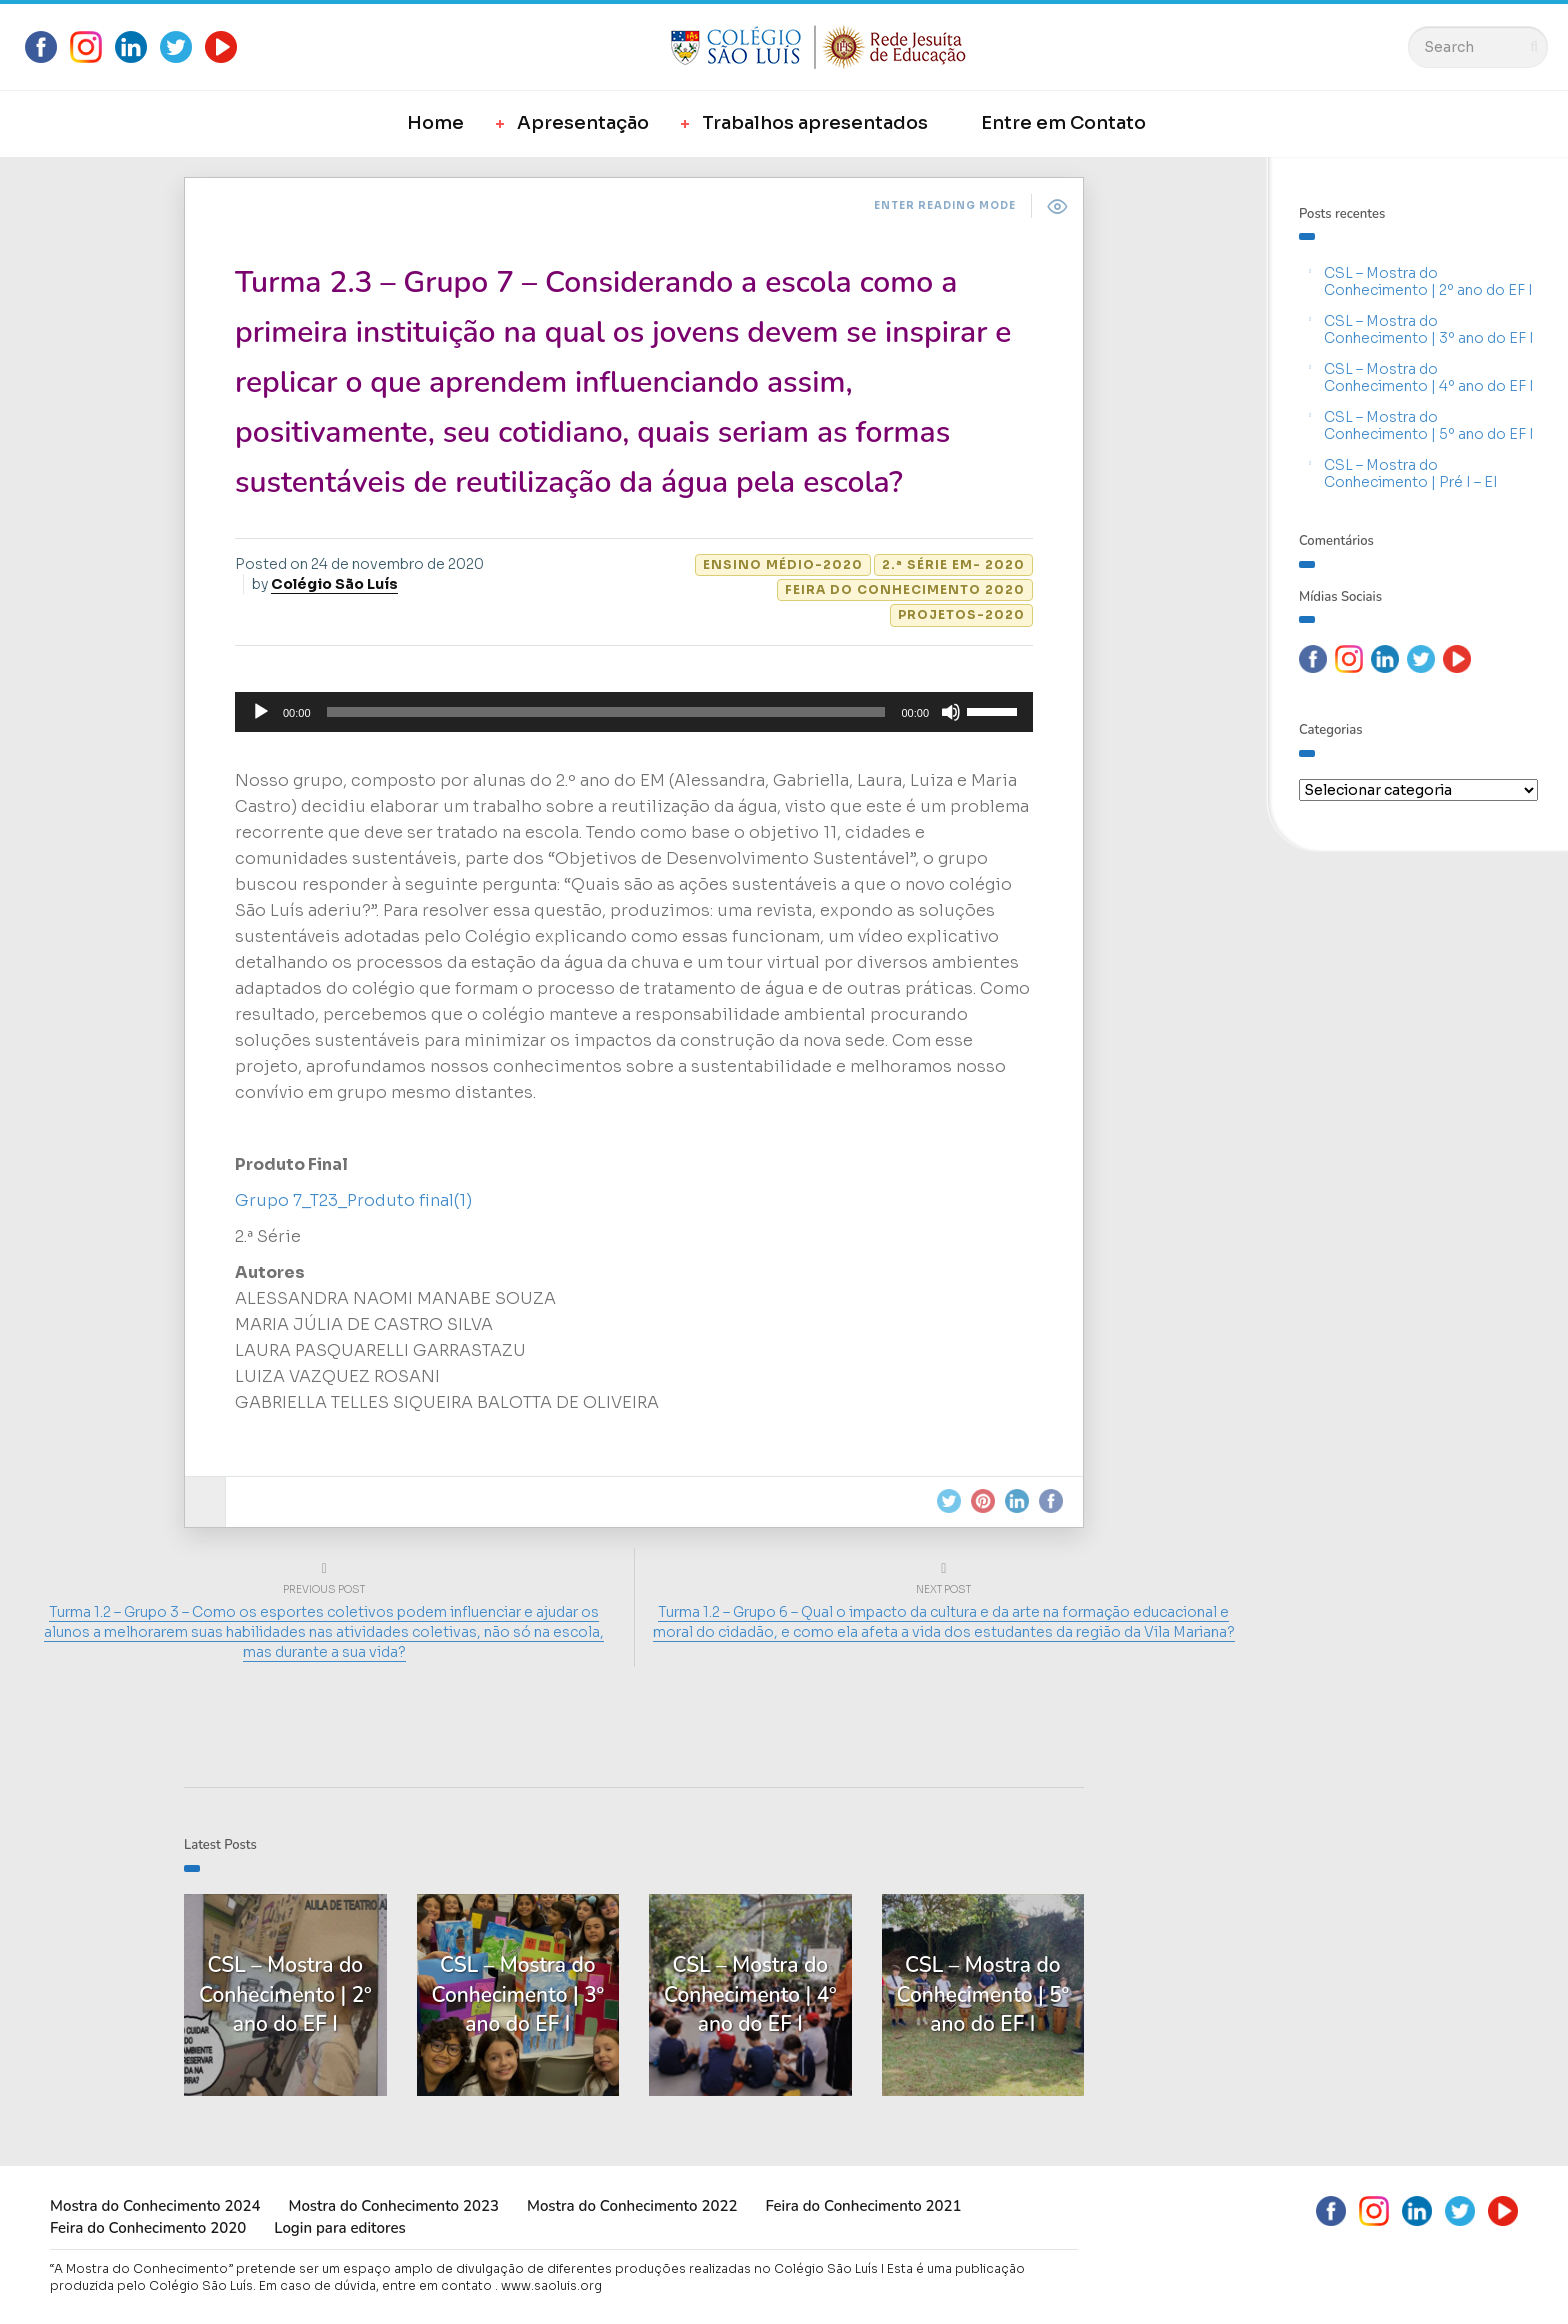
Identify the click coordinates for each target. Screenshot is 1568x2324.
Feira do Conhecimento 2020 (905, 589)
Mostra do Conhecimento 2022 (632, 2206)
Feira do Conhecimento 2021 (863, 2206)
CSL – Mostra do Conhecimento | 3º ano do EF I (1429, 329)
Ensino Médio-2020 (783, 564)
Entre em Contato (1063, 123)
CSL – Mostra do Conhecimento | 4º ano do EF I (1429, 377)
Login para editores (340, 2228)
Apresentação (583, 123)
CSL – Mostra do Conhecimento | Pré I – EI (1411, 473)
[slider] (606, 712)
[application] (634, 712)
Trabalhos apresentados (815, 123)
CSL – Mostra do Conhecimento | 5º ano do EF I (1429, 425)
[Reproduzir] (261, 712)
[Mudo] (951, 712)
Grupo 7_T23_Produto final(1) (353, 1200)
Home (435, 123)
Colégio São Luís (334, 584)
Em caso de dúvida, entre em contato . (378, 2285)
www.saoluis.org (551, 2285)
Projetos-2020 (961, 614)
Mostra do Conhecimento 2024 (155, 2206)
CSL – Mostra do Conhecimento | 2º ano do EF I (1428, 281)
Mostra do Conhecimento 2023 (393, 2206)
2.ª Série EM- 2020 (953, 564)
